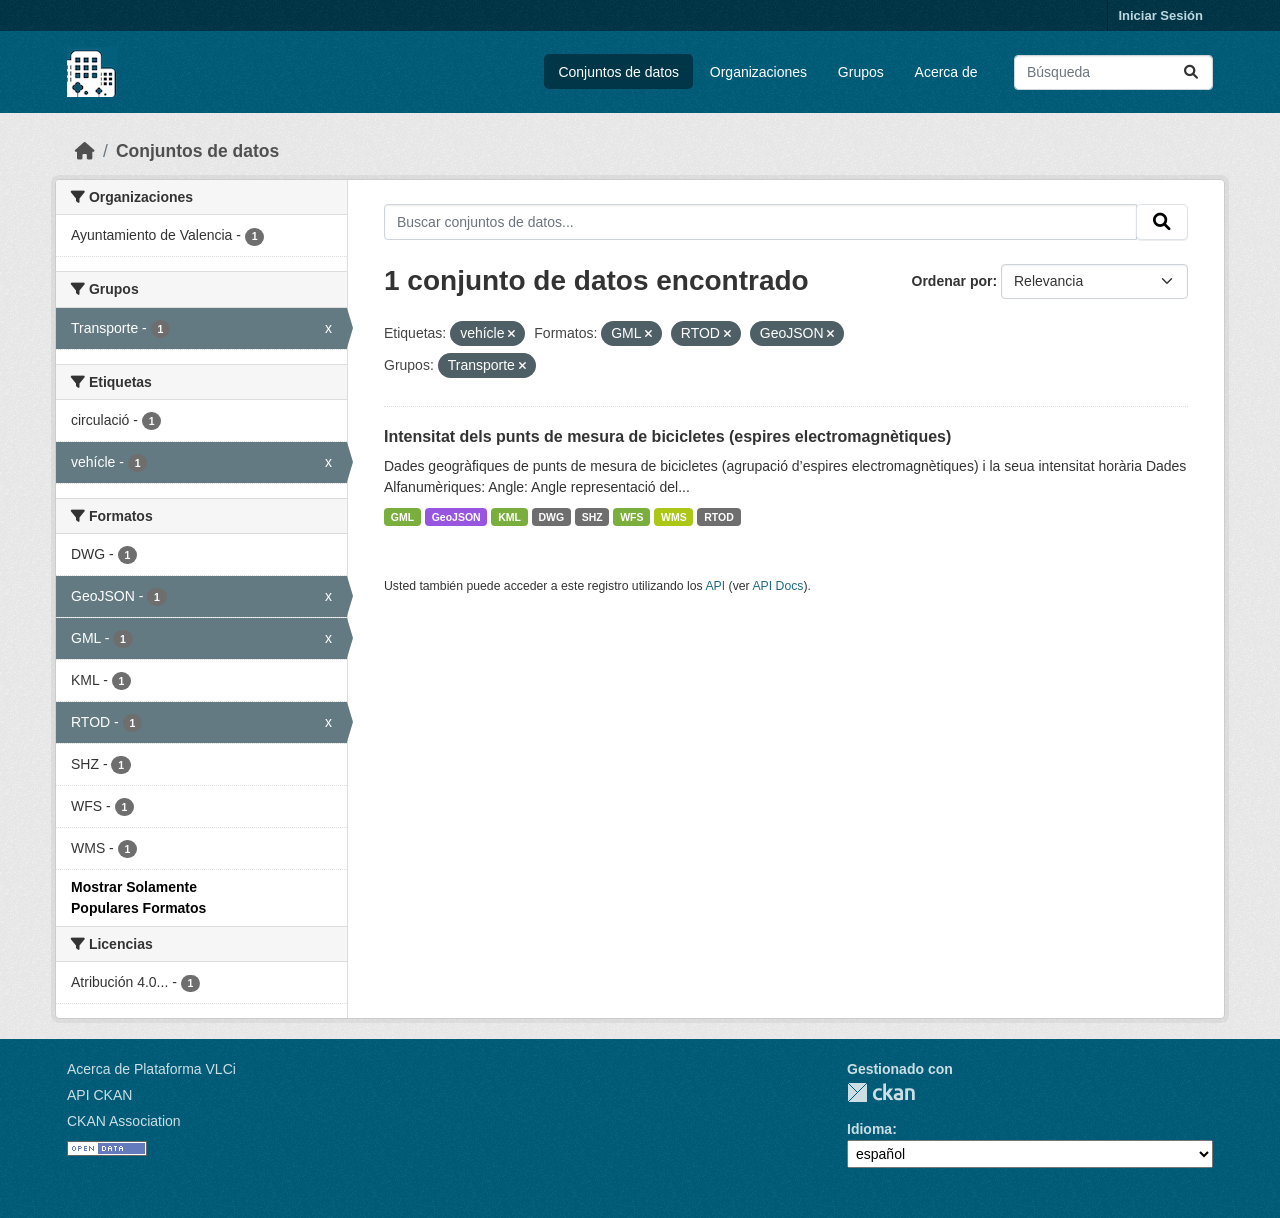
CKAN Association (124, 1121)
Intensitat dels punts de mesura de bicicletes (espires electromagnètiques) (667, 436)
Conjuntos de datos (618, 72)
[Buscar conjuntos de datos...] (1113, 72)
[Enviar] (1191, 72)
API (715, 586)
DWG (551, 517)
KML (509, 517)
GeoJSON (456, 517)
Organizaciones (758, 72)
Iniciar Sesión (1160, 15)
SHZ (592, 517)
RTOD (719, 517)
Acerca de (946, 72)
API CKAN (99, 1095)
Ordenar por (952, 281)
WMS (674, 517)
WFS (631, 517)
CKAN (881, 1092)
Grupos (861, 72)
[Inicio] (85, 151)
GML (402, 517)
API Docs (777, 586)
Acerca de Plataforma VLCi (151, 1069)
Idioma (869, 1129)
